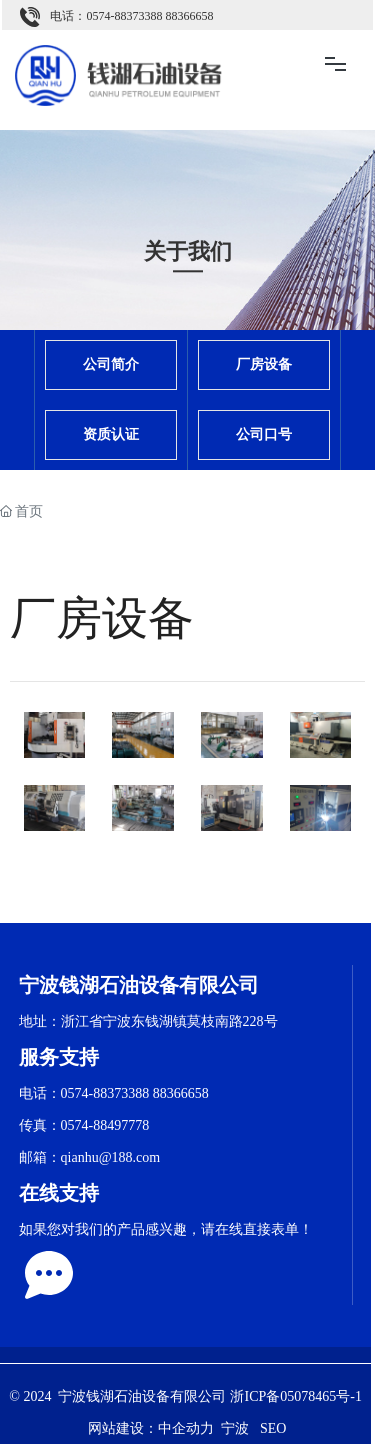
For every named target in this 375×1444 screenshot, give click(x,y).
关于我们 (188, 251)
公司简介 (111, 364)
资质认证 (111, 434)
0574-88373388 (124, 16)
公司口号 (264, 434)
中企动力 (186, 1428)
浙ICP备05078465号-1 (295, 1396)
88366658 (187, 16)
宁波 (235, 1428)
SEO (273, 1428)
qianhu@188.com (111, 1157)
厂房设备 (264, 364)
